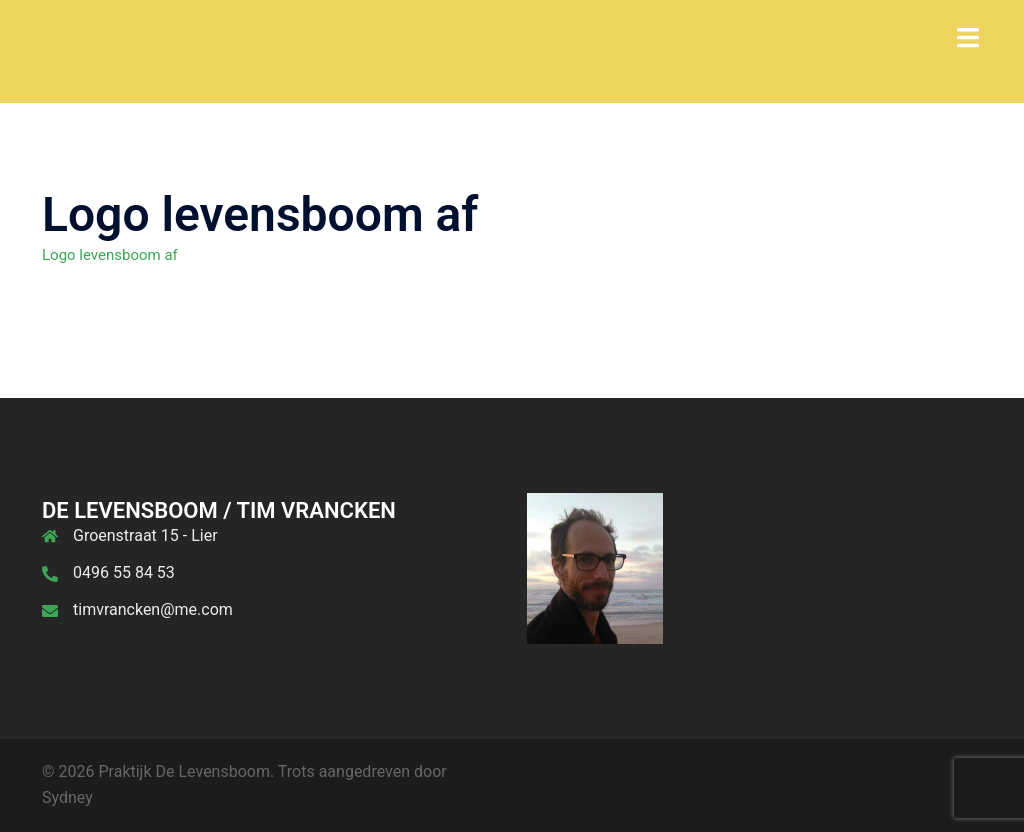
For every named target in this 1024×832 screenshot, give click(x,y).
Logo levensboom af (110, 255)
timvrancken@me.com (153, 609)
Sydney (67, 797)
